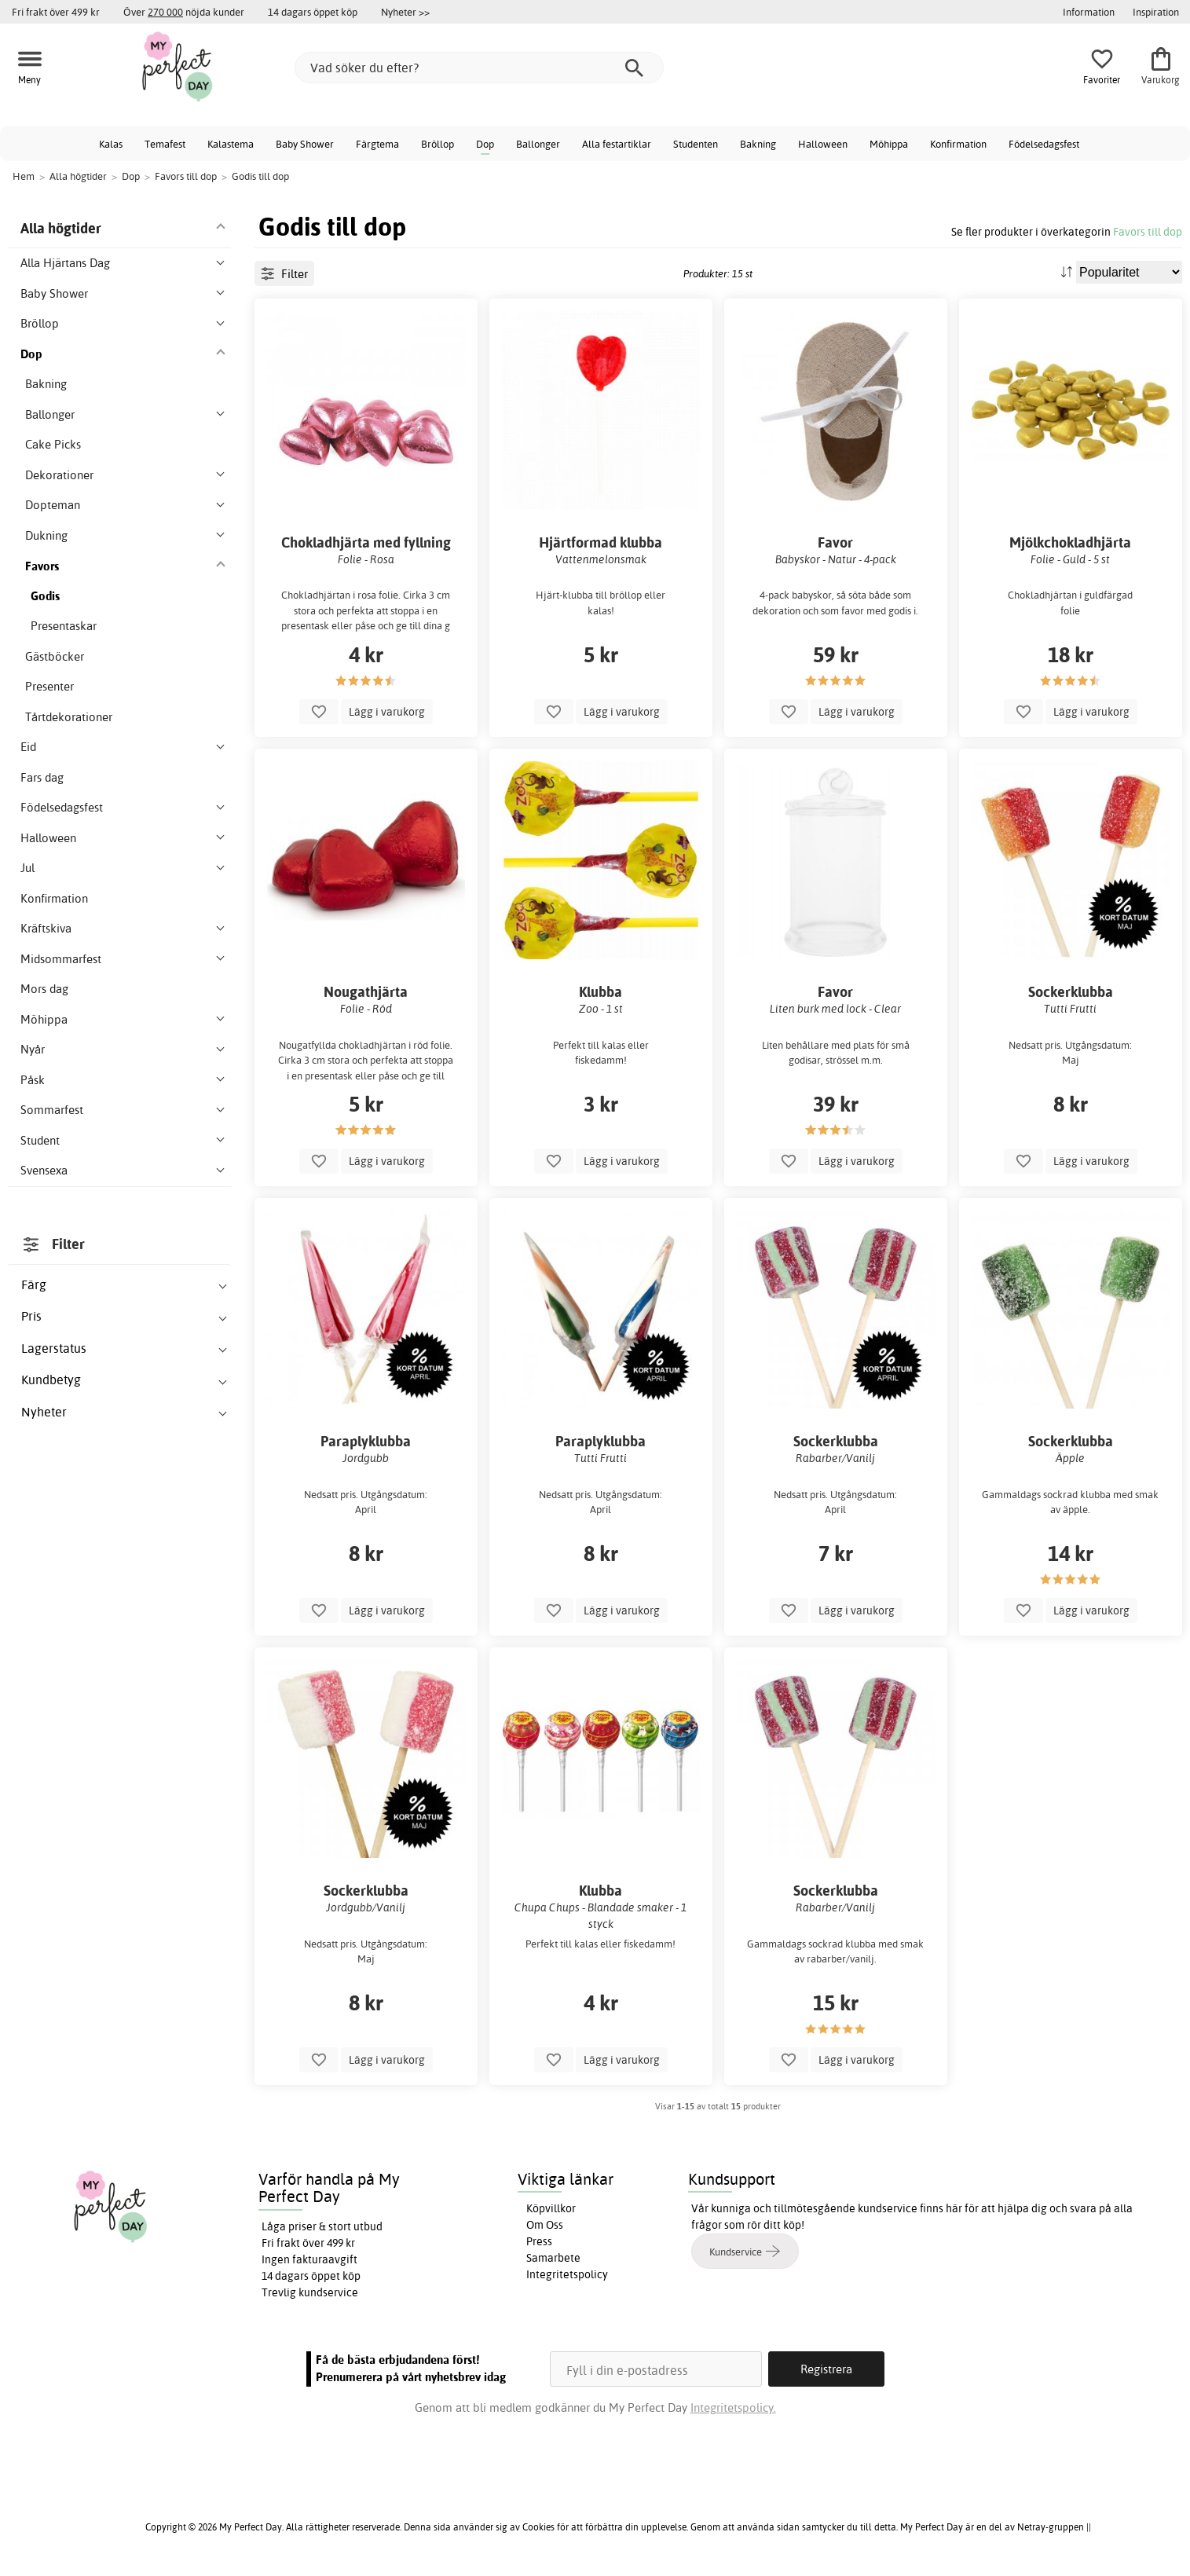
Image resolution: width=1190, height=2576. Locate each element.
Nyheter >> (405, 11)
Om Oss (544, 2225)
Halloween (823, 143)
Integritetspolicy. (733, 2407)
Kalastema (230, 143)
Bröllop (437, 143)
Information (1089, 11)
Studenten (695, 143)
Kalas (111, 143)
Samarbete (553, 2258)
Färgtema (377, 143)
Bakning (758, 143)
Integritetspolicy (567, 2274)
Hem (24, 176)
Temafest (165, 143)
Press (539, 2241)
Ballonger (538, 143)
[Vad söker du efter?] (479, 67)
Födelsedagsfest (1044, 143)
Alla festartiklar (616, 143)
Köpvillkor (551, 2208)
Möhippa (889, 143)
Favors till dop (1147, 231)
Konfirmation (958, 143)
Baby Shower (305, 143)
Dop (485, 143)
